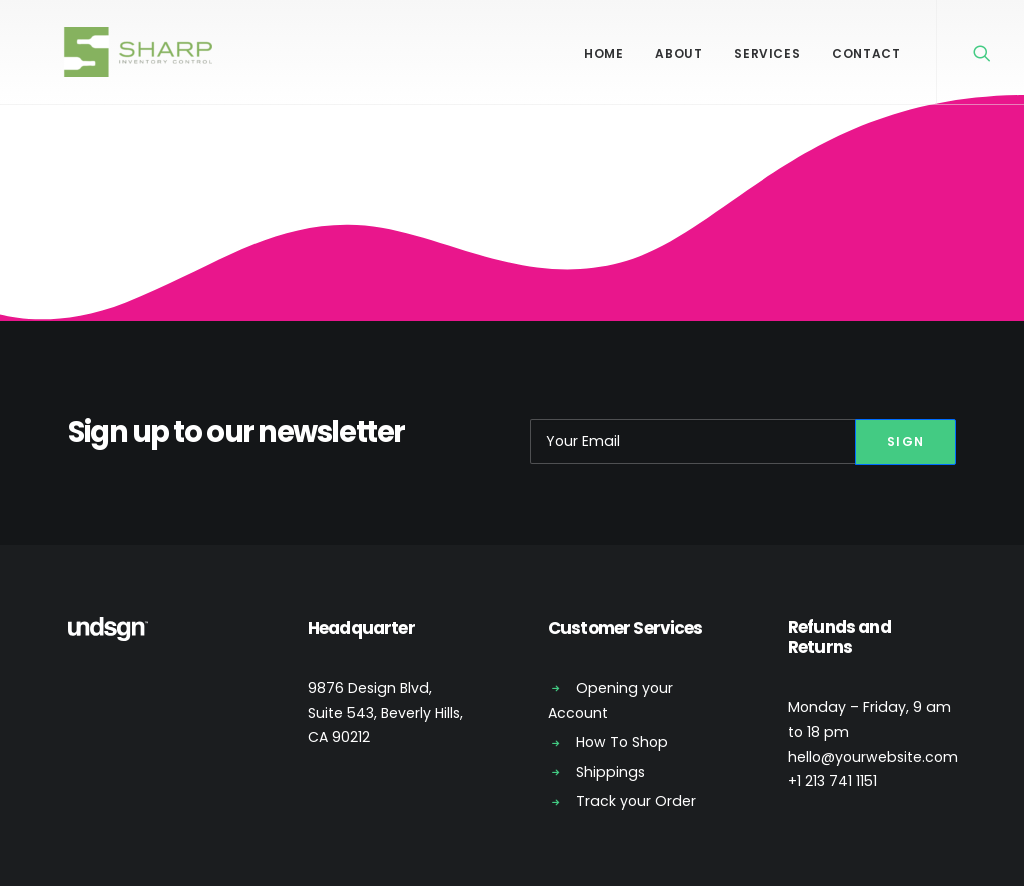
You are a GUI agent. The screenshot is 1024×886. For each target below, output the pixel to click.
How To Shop (622, 742)
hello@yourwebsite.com (873, 757)
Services (767, 53)
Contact (866, 53)
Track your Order (636, 801)
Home (603, 53)
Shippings (610, 772)
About (678, 53)
